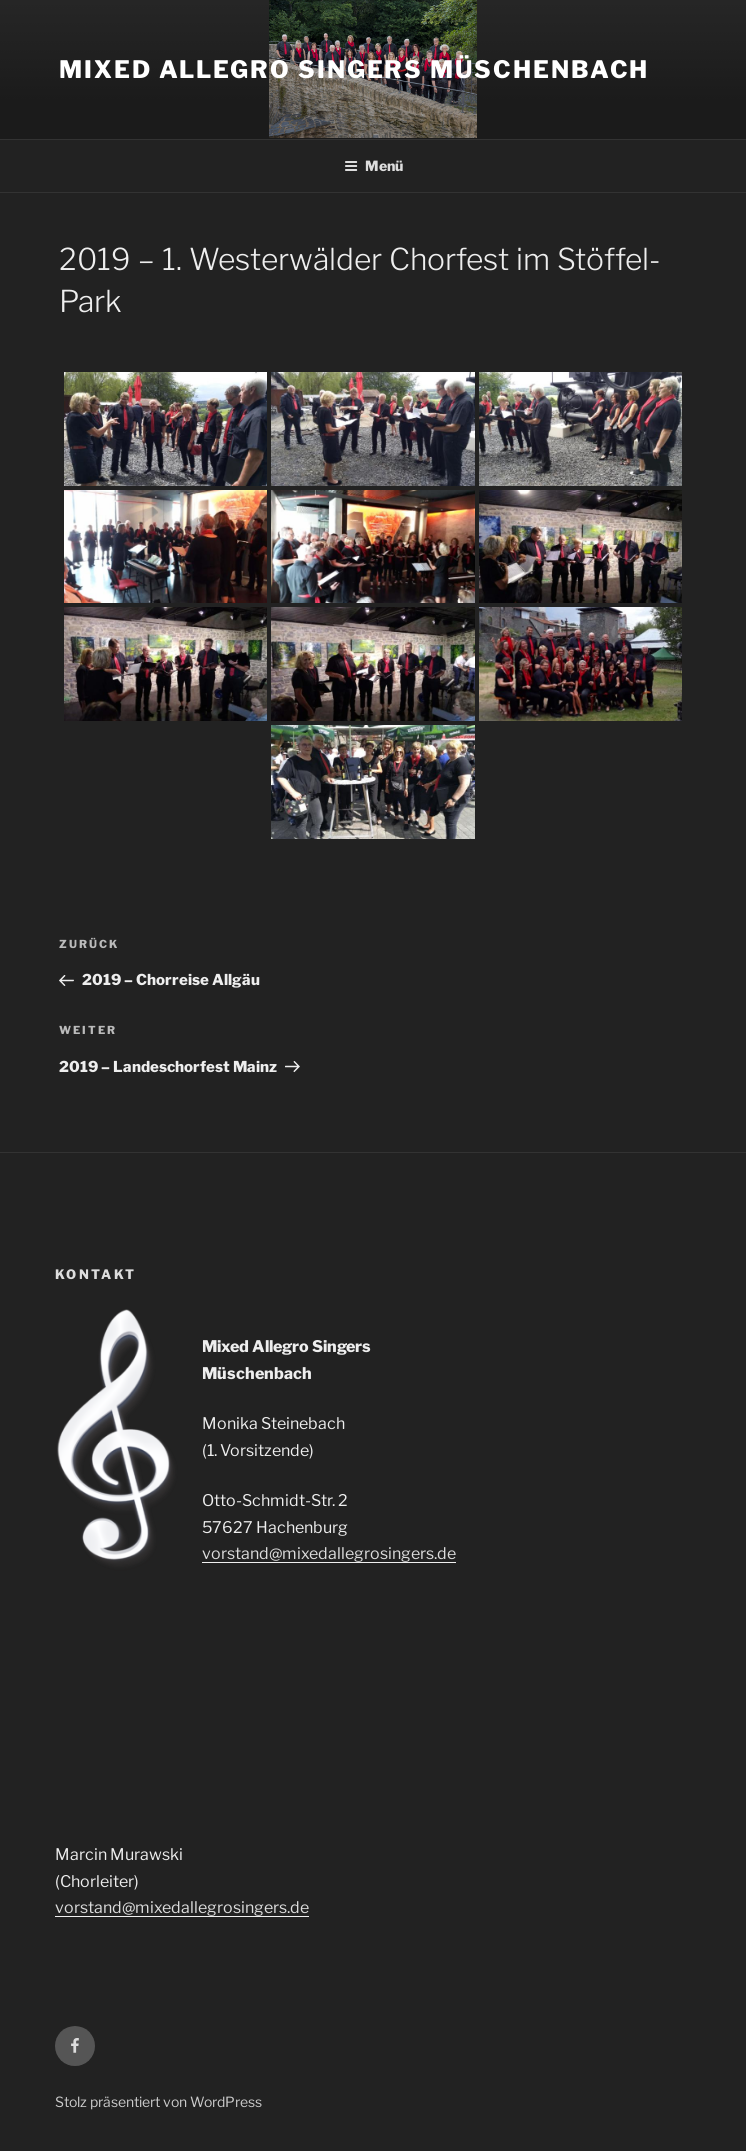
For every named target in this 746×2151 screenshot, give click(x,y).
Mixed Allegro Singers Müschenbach (354, 69)
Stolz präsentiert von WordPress (158, 2101)
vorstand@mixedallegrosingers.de (329, 1553)
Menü (373, 165)
